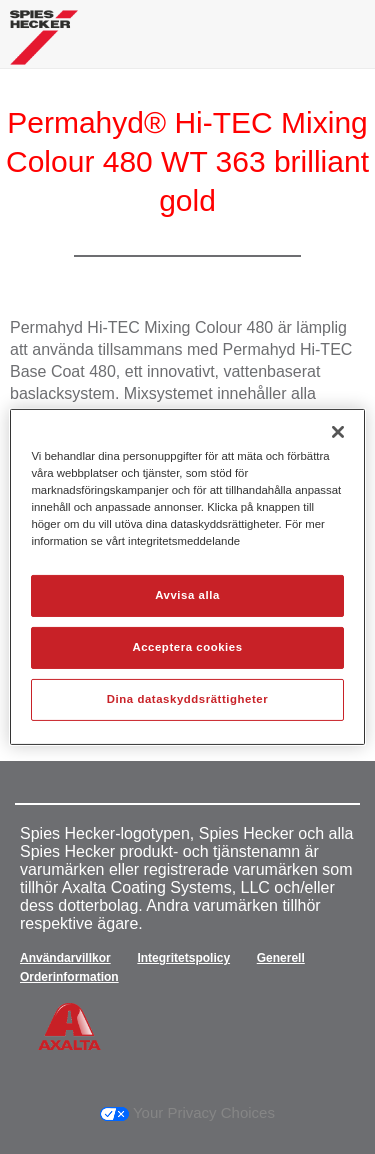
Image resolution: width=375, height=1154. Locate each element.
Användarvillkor (65, 958)
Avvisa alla (187, 595)
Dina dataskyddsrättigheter (187, 699)
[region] (187, 577)
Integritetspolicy (183, 958)
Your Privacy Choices (187, 1112)
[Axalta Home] (44, 45)
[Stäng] (338, 432)
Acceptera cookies (187, 647)
